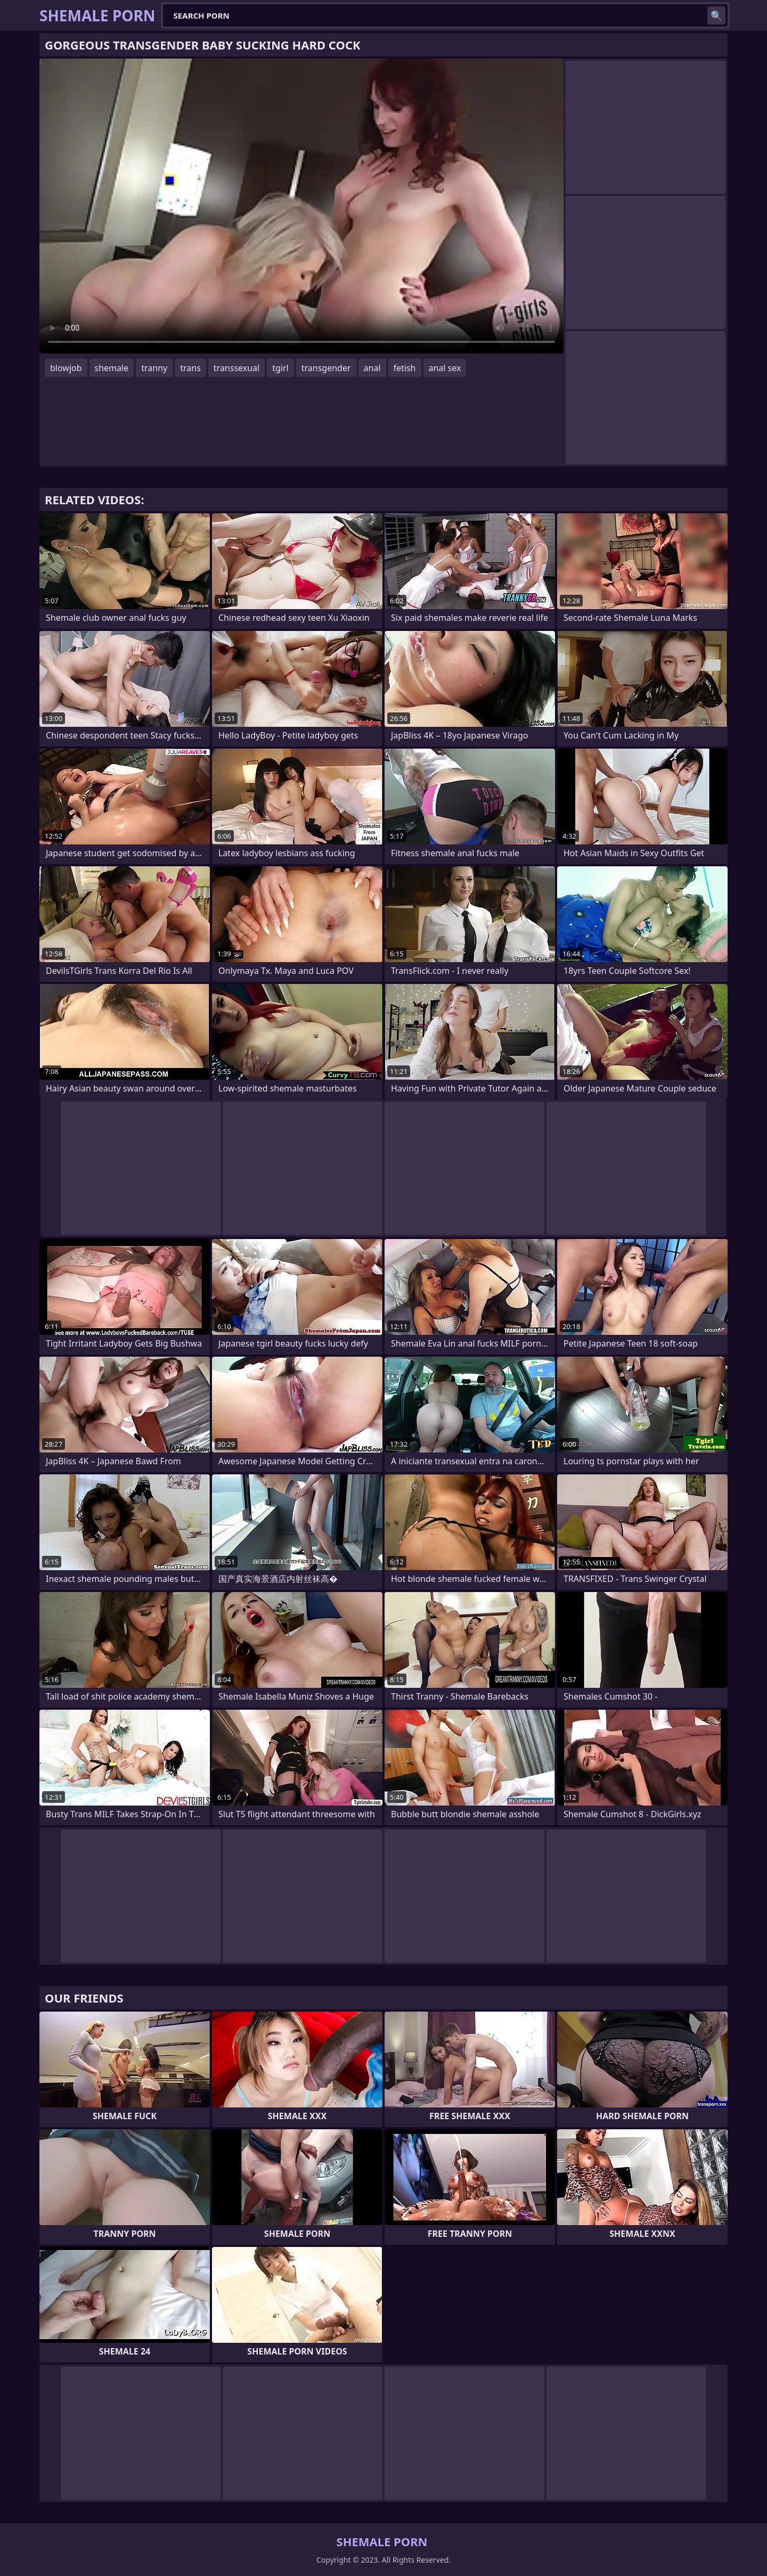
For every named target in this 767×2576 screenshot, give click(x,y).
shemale (112, 368)
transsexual (236, 368)
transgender (326, 368)
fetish (405, 368)
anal (372, 368)
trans (190, 368)
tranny (154, 368)
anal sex (445, 368)
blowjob (66, 368)
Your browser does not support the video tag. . (301, 206)
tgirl (280, 368)
